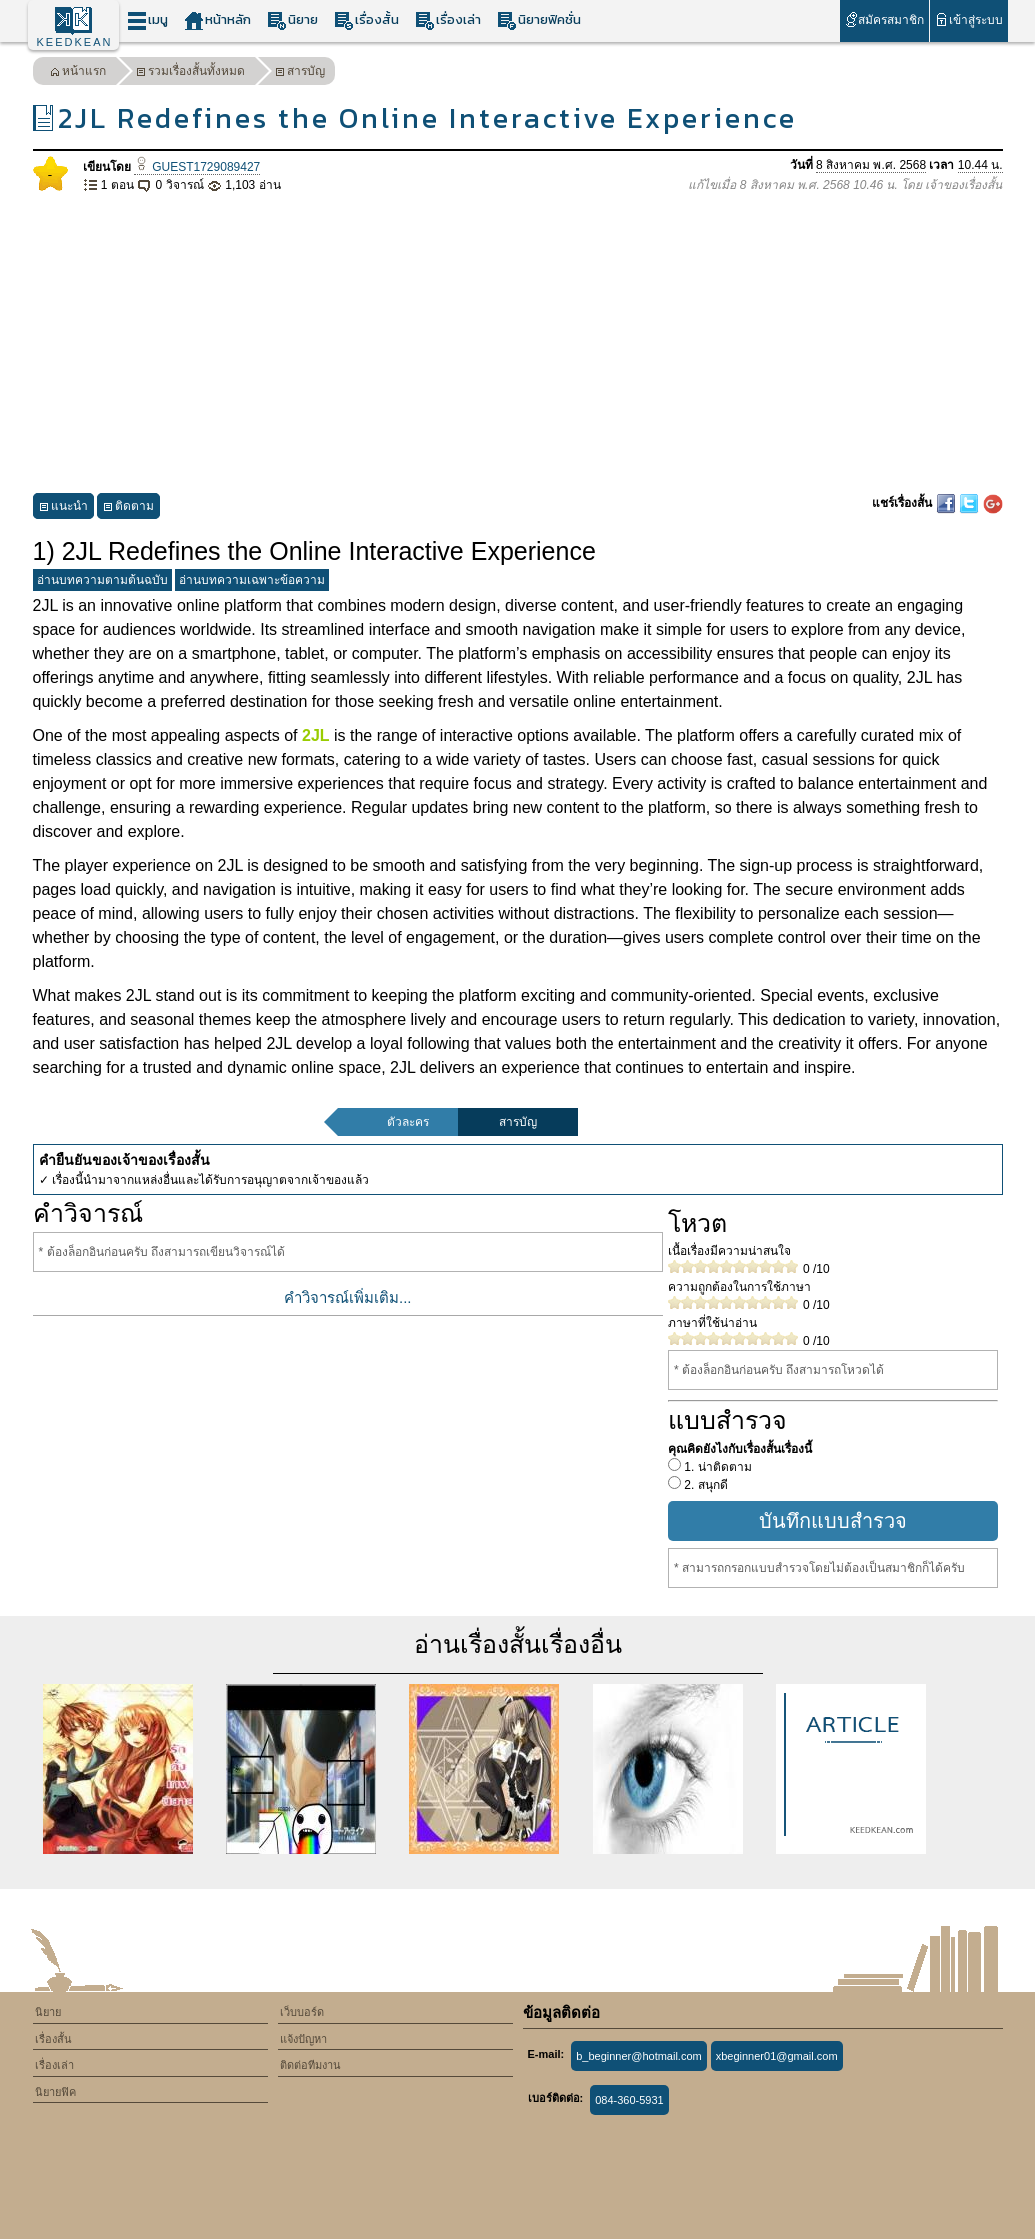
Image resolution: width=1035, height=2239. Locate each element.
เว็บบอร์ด (302, 2012)
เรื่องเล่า (448, 20)
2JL (316, 735)
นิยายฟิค (55, 2092)
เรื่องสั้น (366, 20)
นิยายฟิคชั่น (539, 20)
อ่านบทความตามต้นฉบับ (102, 580)
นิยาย (292, 20)
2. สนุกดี (704, 1485)
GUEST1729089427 (197, 167)
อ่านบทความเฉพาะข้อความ (252, 580)
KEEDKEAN (75, 42)
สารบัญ (300, 73)
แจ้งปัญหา (303, 2039)
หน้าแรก (78, 73)
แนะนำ (63, 508)
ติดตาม (128, 508)
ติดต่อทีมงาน (310, 2065)
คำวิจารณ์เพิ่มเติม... (348, 1297)
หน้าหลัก (217, 20)
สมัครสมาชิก (884, 19)
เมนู (147, 20)
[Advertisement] (518, 344)
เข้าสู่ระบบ (968, 19)
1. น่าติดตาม (716, 1467)
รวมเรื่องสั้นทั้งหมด (190, 73)
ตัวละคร (408, 1122)
